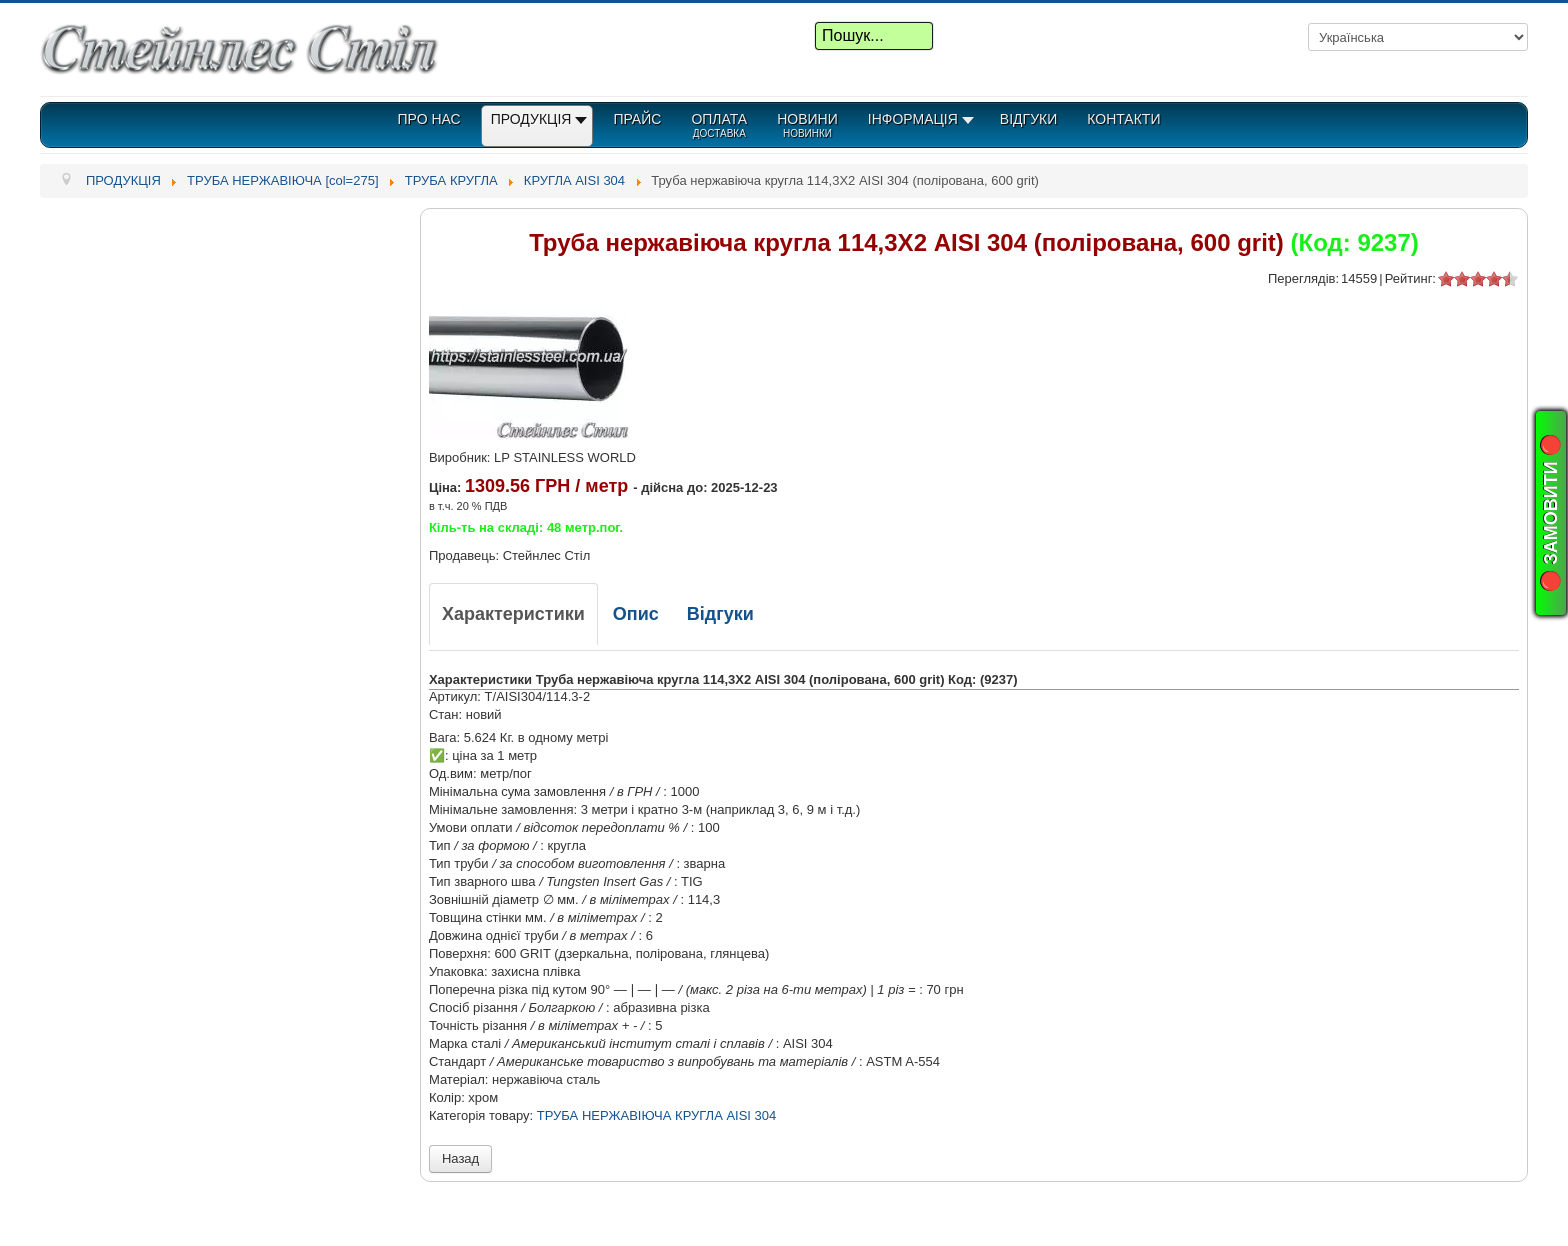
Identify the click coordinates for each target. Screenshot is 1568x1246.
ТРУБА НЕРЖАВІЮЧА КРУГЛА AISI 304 (657, 1115)
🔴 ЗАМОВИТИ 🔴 (1551, 513)
